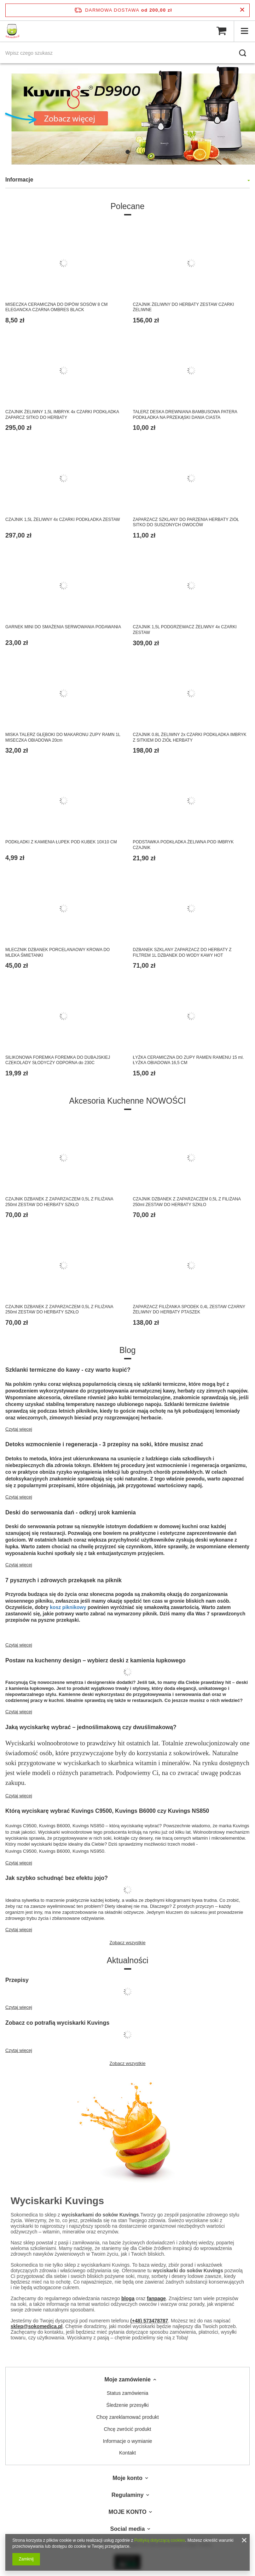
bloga (127, 2298)
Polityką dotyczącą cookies (159, 2540)
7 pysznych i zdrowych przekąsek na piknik (63, 1580)
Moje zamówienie (127, 2379)
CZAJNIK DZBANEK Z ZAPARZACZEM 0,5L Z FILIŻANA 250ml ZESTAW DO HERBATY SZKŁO (59, 1202)
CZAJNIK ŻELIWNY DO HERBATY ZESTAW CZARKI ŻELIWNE (183, 307)
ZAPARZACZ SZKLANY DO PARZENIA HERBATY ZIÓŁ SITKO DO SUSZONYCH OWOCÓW (186, 522)
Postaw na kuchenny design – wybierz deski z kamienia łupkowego (95, 1660)
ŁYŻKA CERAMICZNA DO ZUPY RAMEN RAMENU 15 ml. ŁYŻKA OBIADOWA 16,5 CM (188, 1060)
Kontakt (127, 2453)
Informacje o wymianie (127, 2441)
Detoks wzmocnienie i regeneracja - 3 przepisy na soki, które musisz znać (104, 1444)
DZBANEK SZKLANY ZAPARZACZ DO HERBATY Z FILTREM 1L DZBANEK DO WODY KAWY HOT (182, 952)
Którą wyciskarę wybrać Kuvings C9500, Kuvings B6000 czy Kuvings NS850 (107, 1811)
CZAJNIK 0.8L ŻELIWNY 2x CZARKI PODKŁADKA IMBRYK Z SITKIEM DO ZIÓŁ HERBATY (190, 737)
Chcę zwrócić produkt (127, 2429)
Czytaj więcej (18, 1429)
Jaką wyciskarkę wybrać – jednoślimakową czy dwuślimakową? (90, 1727)
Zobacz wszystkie (128, 1942)
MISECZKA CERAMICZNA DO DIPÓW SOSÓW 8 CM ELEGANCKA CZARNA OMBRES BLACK (56, 307)
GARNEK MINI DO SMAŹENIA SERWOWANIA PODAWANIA (63, 626)
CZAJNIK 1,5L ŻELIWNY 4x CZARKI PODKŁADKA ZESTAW (62, 519)
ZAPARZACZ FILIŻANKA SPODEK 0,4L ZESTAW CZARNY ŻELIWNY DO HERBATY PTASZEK (189, 1309)
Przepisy (17, 1980)
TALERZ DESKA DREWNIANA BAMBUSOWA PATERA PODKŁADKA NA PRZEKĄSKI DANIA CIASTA (185, 414)
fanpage (156, 2298)
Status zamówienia (128, 2393)
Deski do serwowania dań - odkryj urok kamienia (70, 1512)
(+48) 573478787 (149, 2320)
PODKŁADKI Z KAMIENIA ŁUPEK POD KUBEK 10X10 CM (61, 841)
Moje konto (127, 2478)
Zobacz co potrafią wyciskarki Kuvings (57, 2023)
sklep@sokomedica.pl (37, 2326)
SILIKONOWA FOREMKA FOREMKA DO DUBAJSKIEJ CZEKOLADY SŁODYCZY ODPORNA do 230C (57, 1060)
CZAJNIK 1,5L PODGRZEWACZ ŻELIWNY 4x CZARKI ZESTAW (185, 629)
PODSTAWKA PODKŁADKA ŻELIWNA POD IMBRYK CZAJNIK (183, 844)
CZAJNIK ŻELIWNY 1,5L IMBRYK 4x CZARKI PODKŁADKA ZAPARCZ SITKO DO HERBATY (62, 414)
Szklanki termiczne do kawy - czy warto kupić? (68, 1370)
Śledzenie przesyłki (127, 2405)
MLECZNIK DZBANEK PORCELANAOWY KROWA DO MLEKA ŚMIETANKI (57, 952)
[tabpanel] (127, 115)
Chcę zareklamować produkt (127, 2417)
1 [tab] (128, 152)
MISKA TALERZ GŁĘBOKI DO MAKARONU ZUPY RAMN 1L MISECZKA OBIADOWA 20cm (62, 737)
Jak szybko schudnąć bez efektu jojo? (56, 1878)
